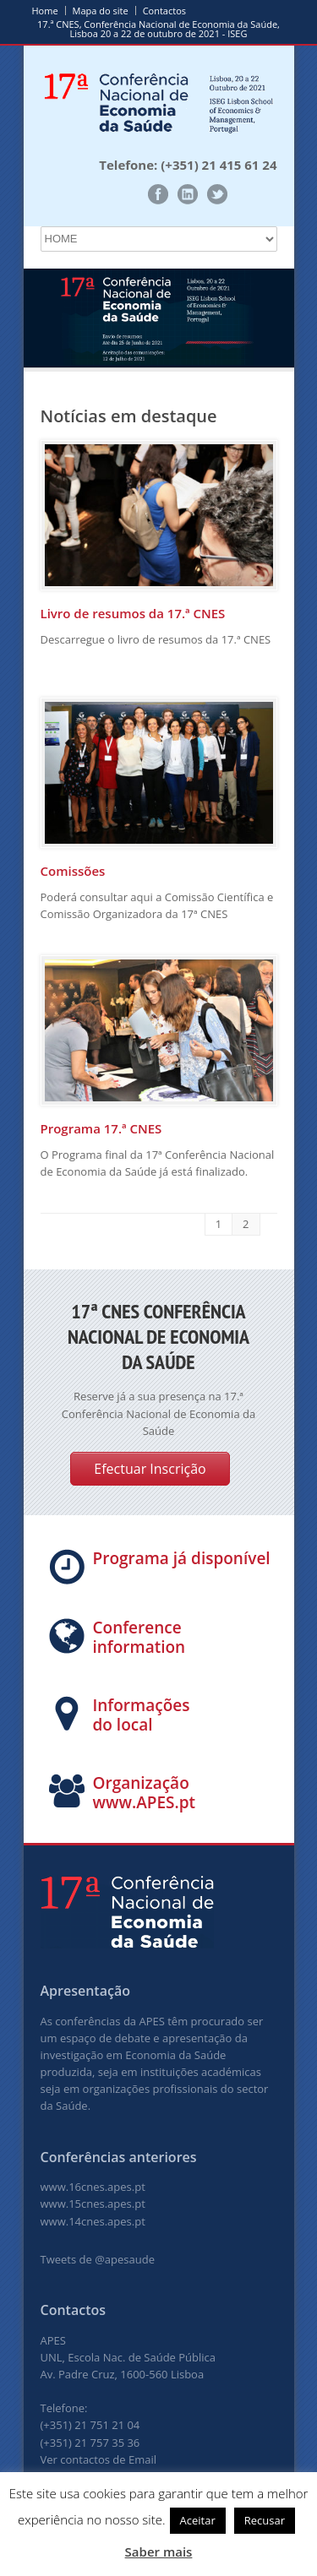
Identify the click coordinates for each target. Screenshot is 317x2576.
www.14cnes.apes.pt (93, 2221)
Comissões (73, 870)
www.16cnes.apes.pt (93, 2186)
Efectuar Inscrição (149, 1468)
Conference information (139, 1637)
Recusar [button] (264, 2520)
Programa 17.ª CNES (101, 1128)
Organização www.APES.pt (144, 1792)
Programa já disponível (182, 1558)
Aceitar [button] (198, 2520)
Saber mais (159, 2551)
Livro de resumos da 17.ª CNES (133, 613)
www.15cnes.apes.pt (93, 2203)
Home (45, 10)
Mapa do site (100, 10)
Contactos (164, 10)
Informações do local (141, 1715)
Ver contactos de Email (99, 2459)
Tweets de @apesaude (98, 2259)
